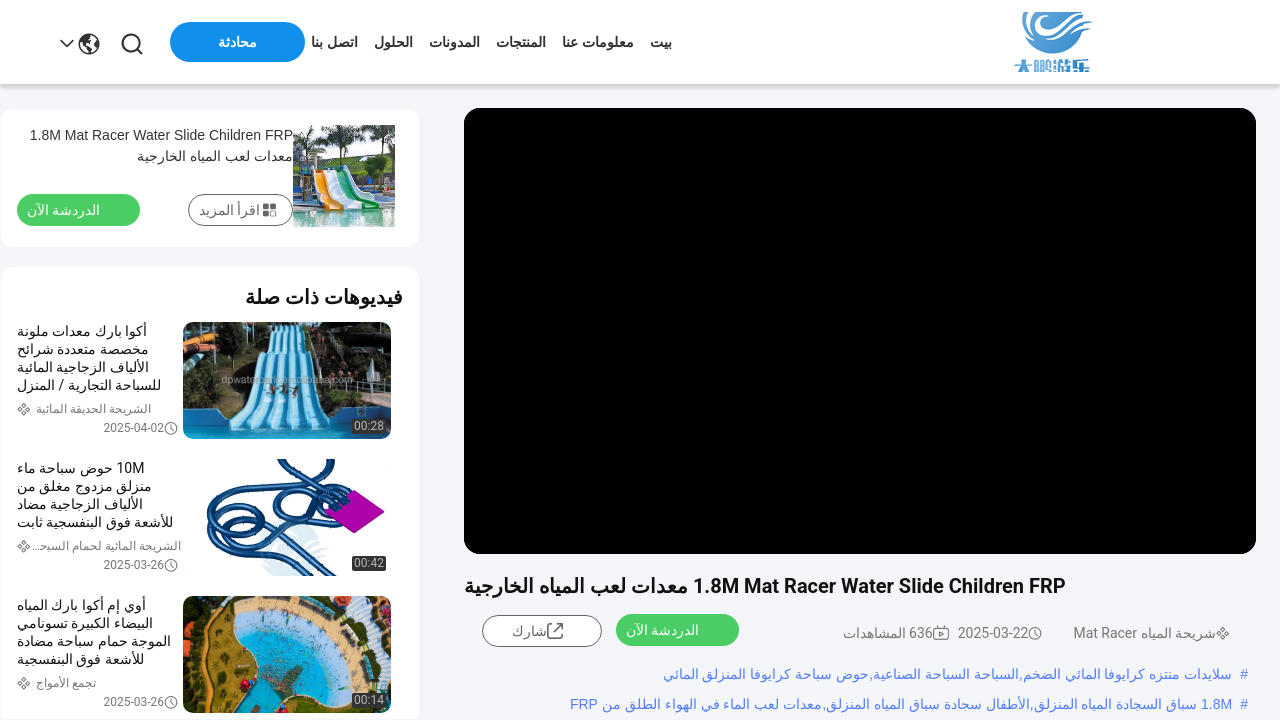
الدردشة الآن (674, 629)
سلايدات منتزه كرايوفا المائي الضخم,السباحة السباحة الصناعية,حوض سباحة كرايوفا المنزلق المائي (948, 674)
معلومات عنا (598, 42)
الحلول (393, 42)
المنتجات (521, 42)
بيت (661, 42)
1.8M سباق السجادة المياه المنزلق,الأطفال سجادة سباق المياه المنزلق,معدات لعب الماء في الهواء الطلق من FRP (901, 704)
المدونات (454, 42)
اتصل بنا (334, 42)
